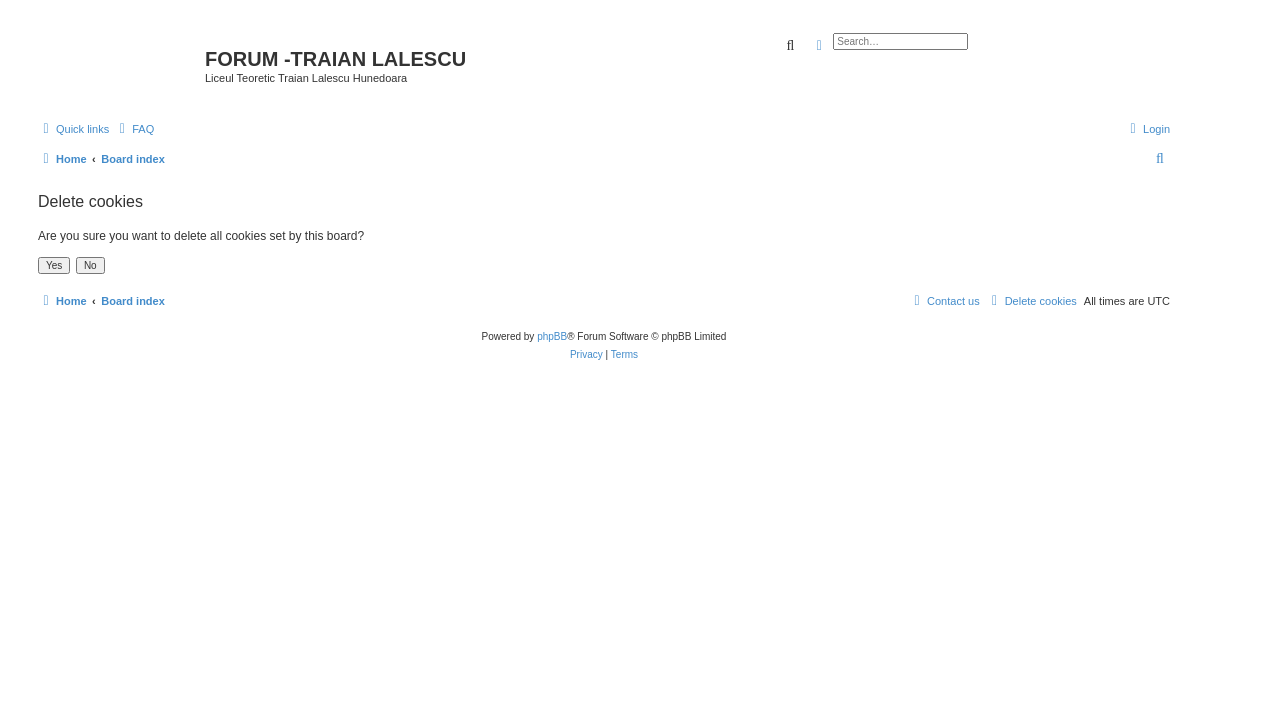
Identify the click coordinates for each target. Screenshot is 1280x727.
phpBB (552, 336)
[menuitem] (134, 129)
